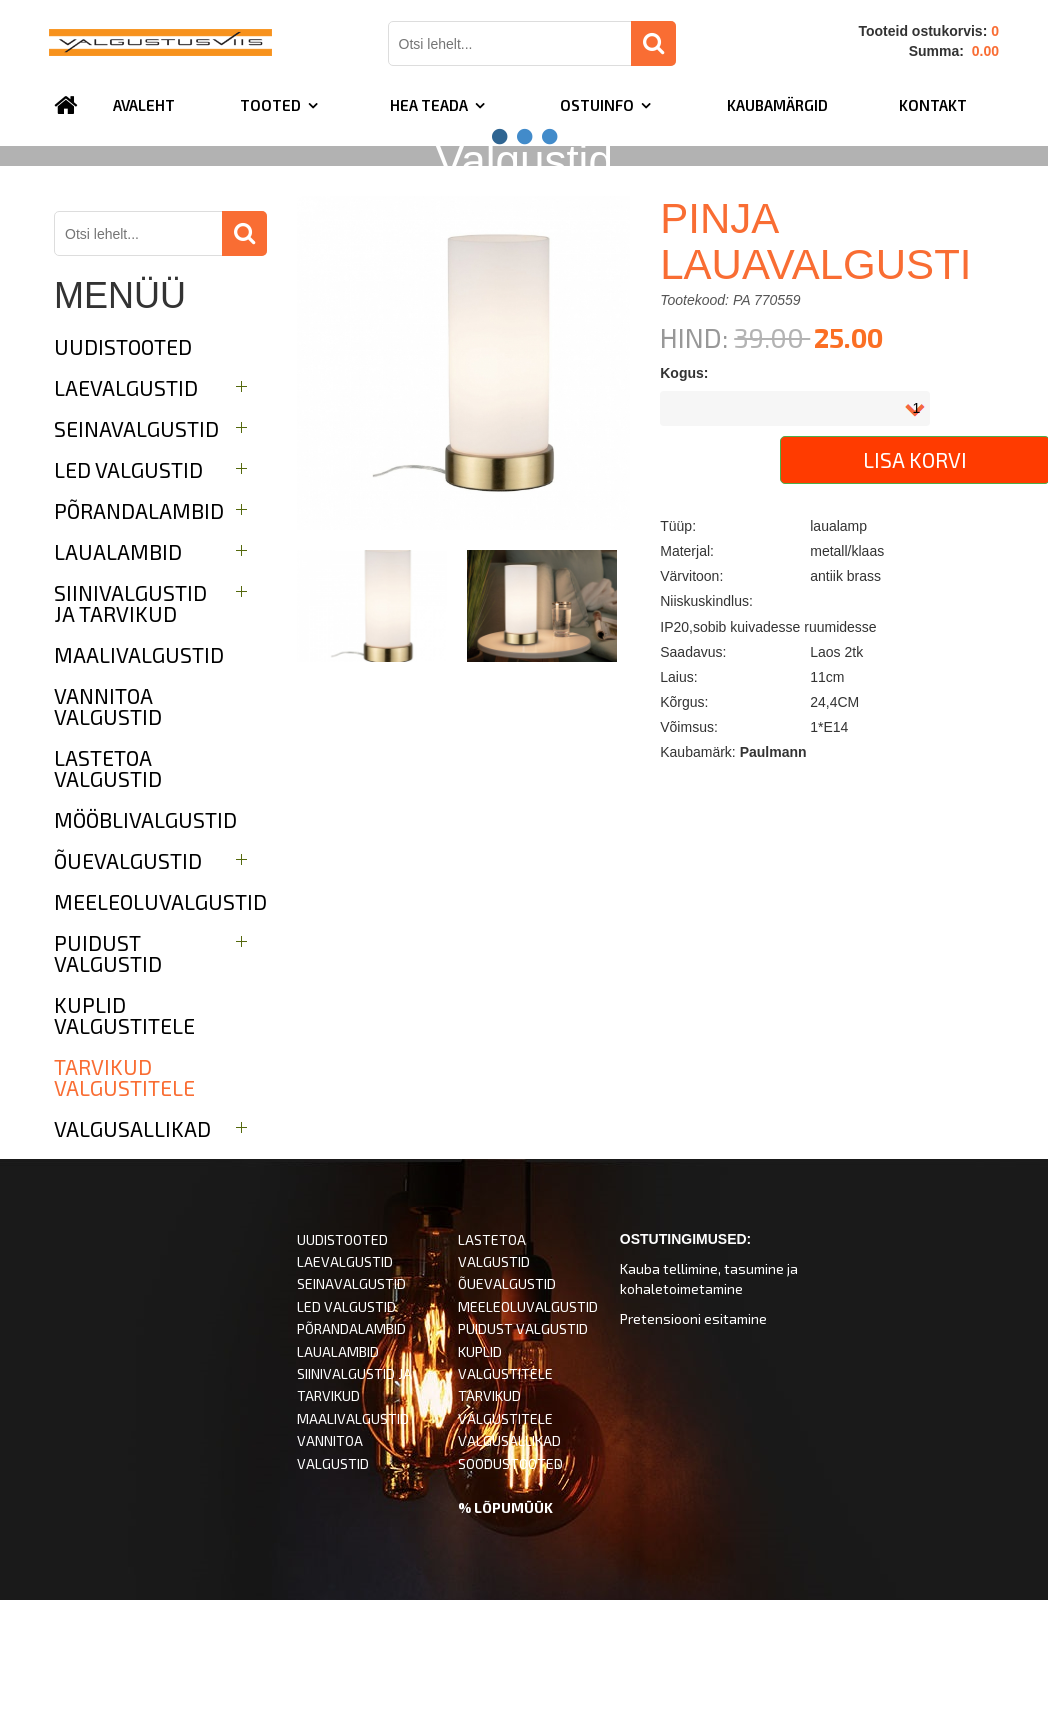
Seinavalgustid (136, 539)
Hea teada (429, 105)
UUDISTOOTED (123, 457)
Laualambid (118, 662)
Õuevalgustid (128, 971)
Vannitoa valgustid (108, 817)
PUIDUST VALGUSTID (523, 1439)
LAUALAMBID (338, 1462)
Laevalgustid (126, 498)
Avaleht (144, 105)
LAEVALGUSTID (345, 1372)
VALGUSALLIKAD (509, 1551)
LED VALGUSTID (346, 1417)
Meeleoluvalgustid (160, 1012)
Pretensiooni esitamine (693, 1429)
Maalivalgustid (139, 765)
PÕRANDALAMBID (351, 1439)
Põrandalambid (139, 621)
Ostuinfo (597, 105)
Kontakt (933, 105)
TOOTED (270, 105)
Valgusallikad (132, 1239)
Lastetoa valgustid (108, 879)
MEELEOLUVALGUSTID (528, 1417)
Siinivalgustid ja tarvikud (130, 714)
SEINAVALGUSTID (351, 1394)
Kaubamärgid (777, 105)
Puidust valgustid (108, 1064)
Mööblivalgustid (145, 930)
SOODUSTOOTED (510, 1574)
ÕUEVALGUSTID (507, 1394)
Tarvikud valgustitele (124, 1188)
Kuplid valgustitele (124, 1126)
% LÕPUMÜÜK (505, 1618)
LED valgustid (128, 580)
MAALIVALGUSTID (353, 1529)
